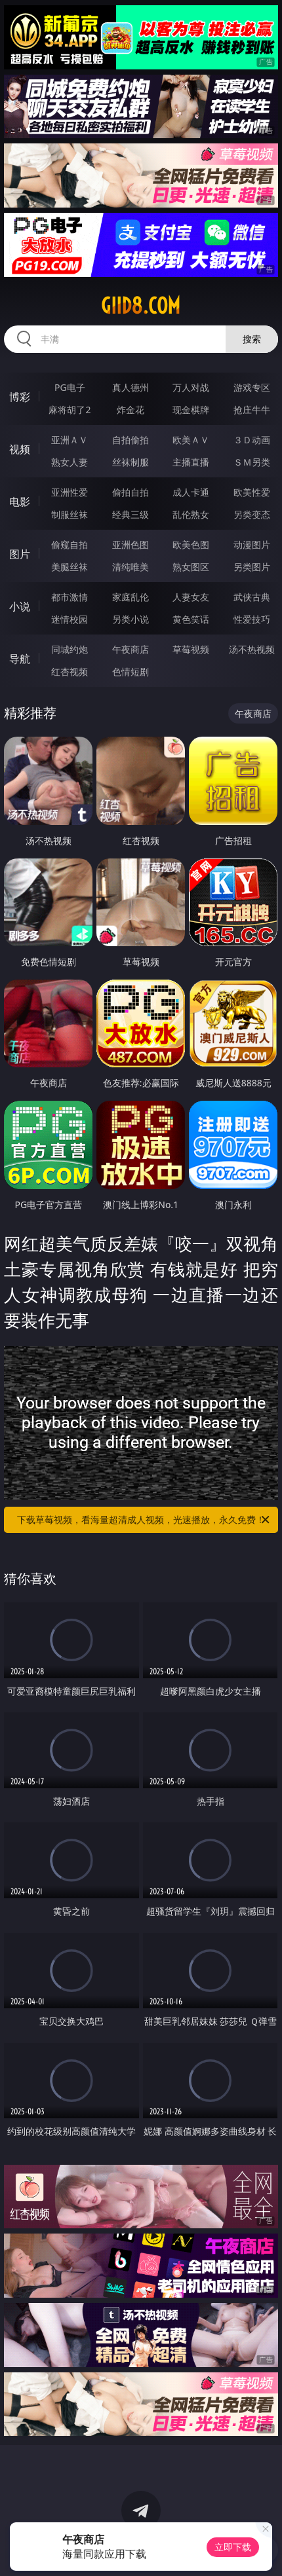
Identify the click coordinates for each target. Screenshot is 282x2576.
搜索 (252, 339)
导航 (19, 659)
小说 (19, 606)
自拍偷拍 (130, 439)
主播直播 (190, 462)
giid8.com (140, 306)
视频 (19, 449)
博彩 (19, 397)
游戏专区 (251, 387)
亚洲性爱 (69, 492)
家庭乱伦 (130, 597)
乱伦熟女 (190, 514)
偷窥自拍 (69, 544)
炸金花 (130, 409)
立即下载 (232, 2547)
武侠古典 (251, 597)
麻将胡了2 (70, 409)
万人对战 (190, 387)
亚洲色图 (130, 544)
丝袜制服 (130, 462)
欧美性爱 (251, 492)
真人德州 (130, 387)
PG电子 (69, 387)
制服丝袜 (69, 514)
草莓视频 (190, 649)
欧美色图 (190, 544)
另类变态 (251, 514)
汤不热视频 (252, 649)
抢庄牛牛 (251, 409)
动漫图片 (251, 544)
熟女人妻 (69, 462)
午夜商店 (130, 649)
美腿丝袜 (69, 567)
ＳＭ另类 (251, 462)
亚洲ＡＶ (69, 439)
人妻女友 (190, 597)
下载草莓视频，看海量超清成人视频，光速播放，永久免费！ (144, 1520)
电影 (19, 501)
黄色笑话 (190, 619)
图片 (19, 554)
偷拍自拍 (130, 492)
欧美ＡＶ (190, 439)
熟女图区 (190, 567)
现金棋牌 (190, 409)
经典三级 (130, 514)
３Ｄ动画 (251, 439)
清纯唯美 (130, 567)
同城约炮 (69, 649)
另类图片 (251, 567)
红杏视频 (69, 671)
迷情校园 (69, 619)
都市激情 (69, 597)
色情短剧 (130, 671)
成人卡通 (190, 492)
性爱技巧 (251, 619)
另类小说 (130, 619)
